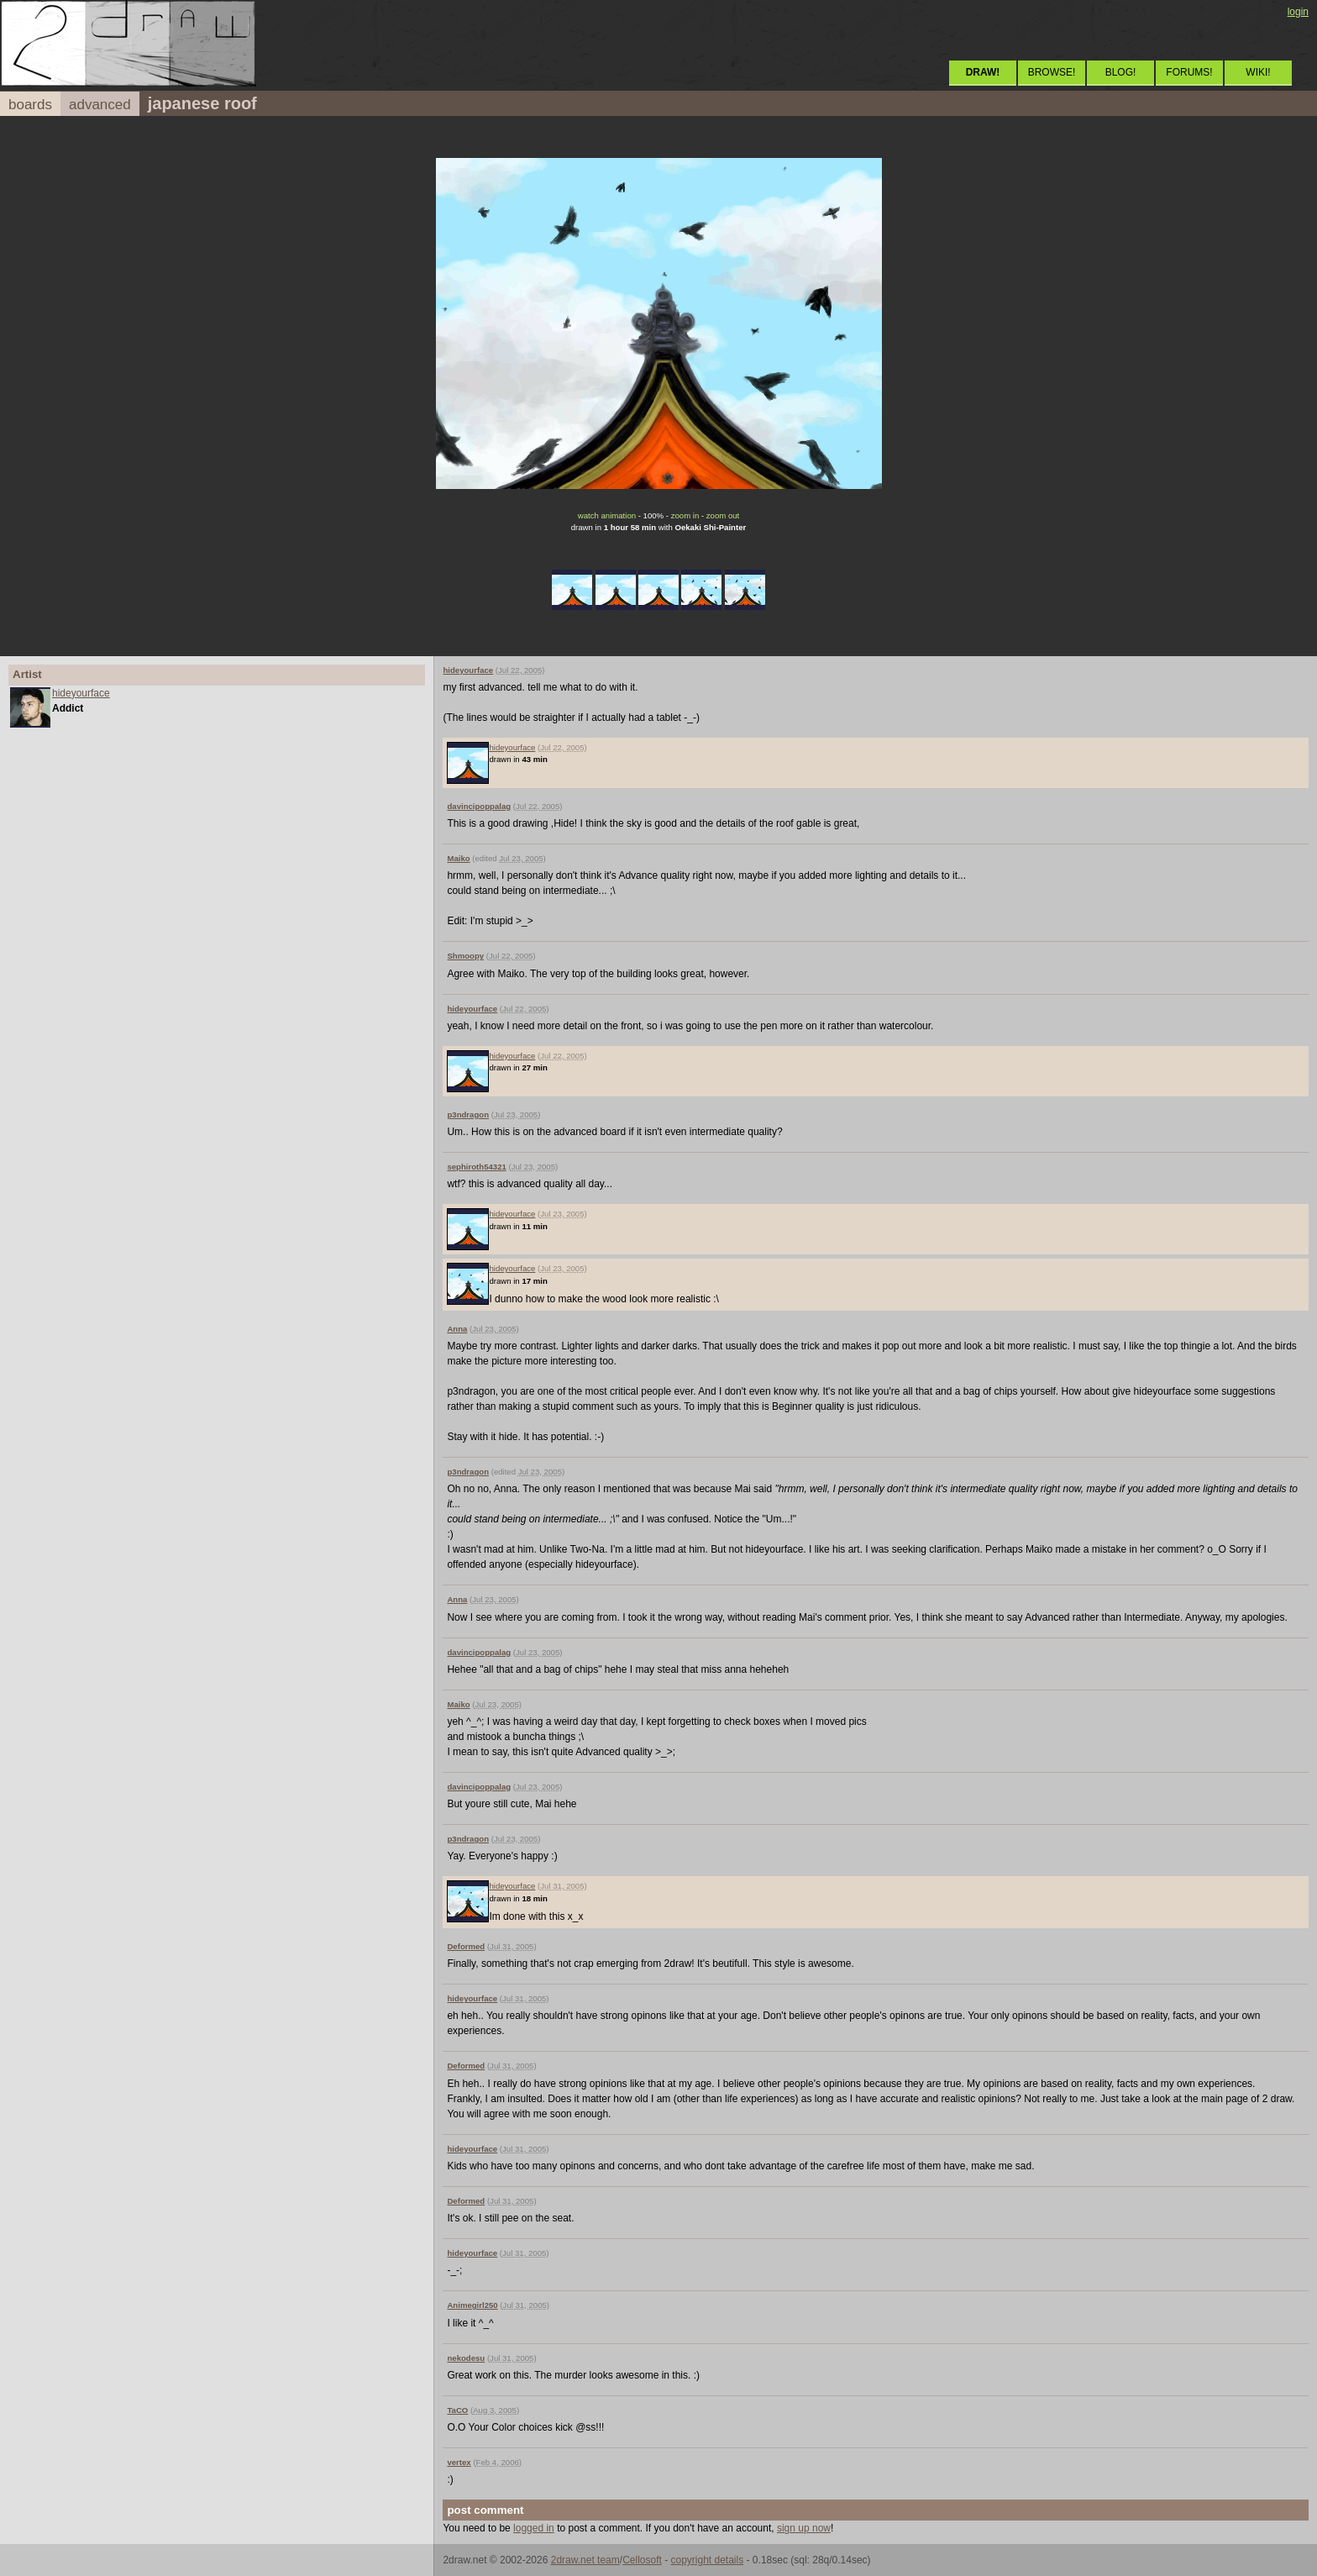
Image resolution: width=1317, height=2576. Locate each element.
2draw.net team (585, 2560)
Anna (457, 1328)
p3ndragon (468, 1114)
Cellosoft (642, 2560)
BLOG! (1120, 72)
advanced (100, 105)
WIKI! (1258, 72)
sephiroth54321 (476, 1166)
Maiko (458, 858)
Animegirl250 (472, 2305)
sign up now (804, 2528)
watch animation (607, 515)
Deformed (466, 1946)
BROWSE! (1052, 72)
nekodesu (466, 2358)
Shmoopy (465, 955)
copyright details (706, 2560)
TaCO (457, 2410)
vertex (458, 2462)
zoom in (685, 515)
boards (30, 105)
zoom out (722, 515)
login (1298, 12)
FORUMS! (1189, 72)
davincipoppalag (479, 806)
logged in (533, 2528)
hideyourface (81, 693)
